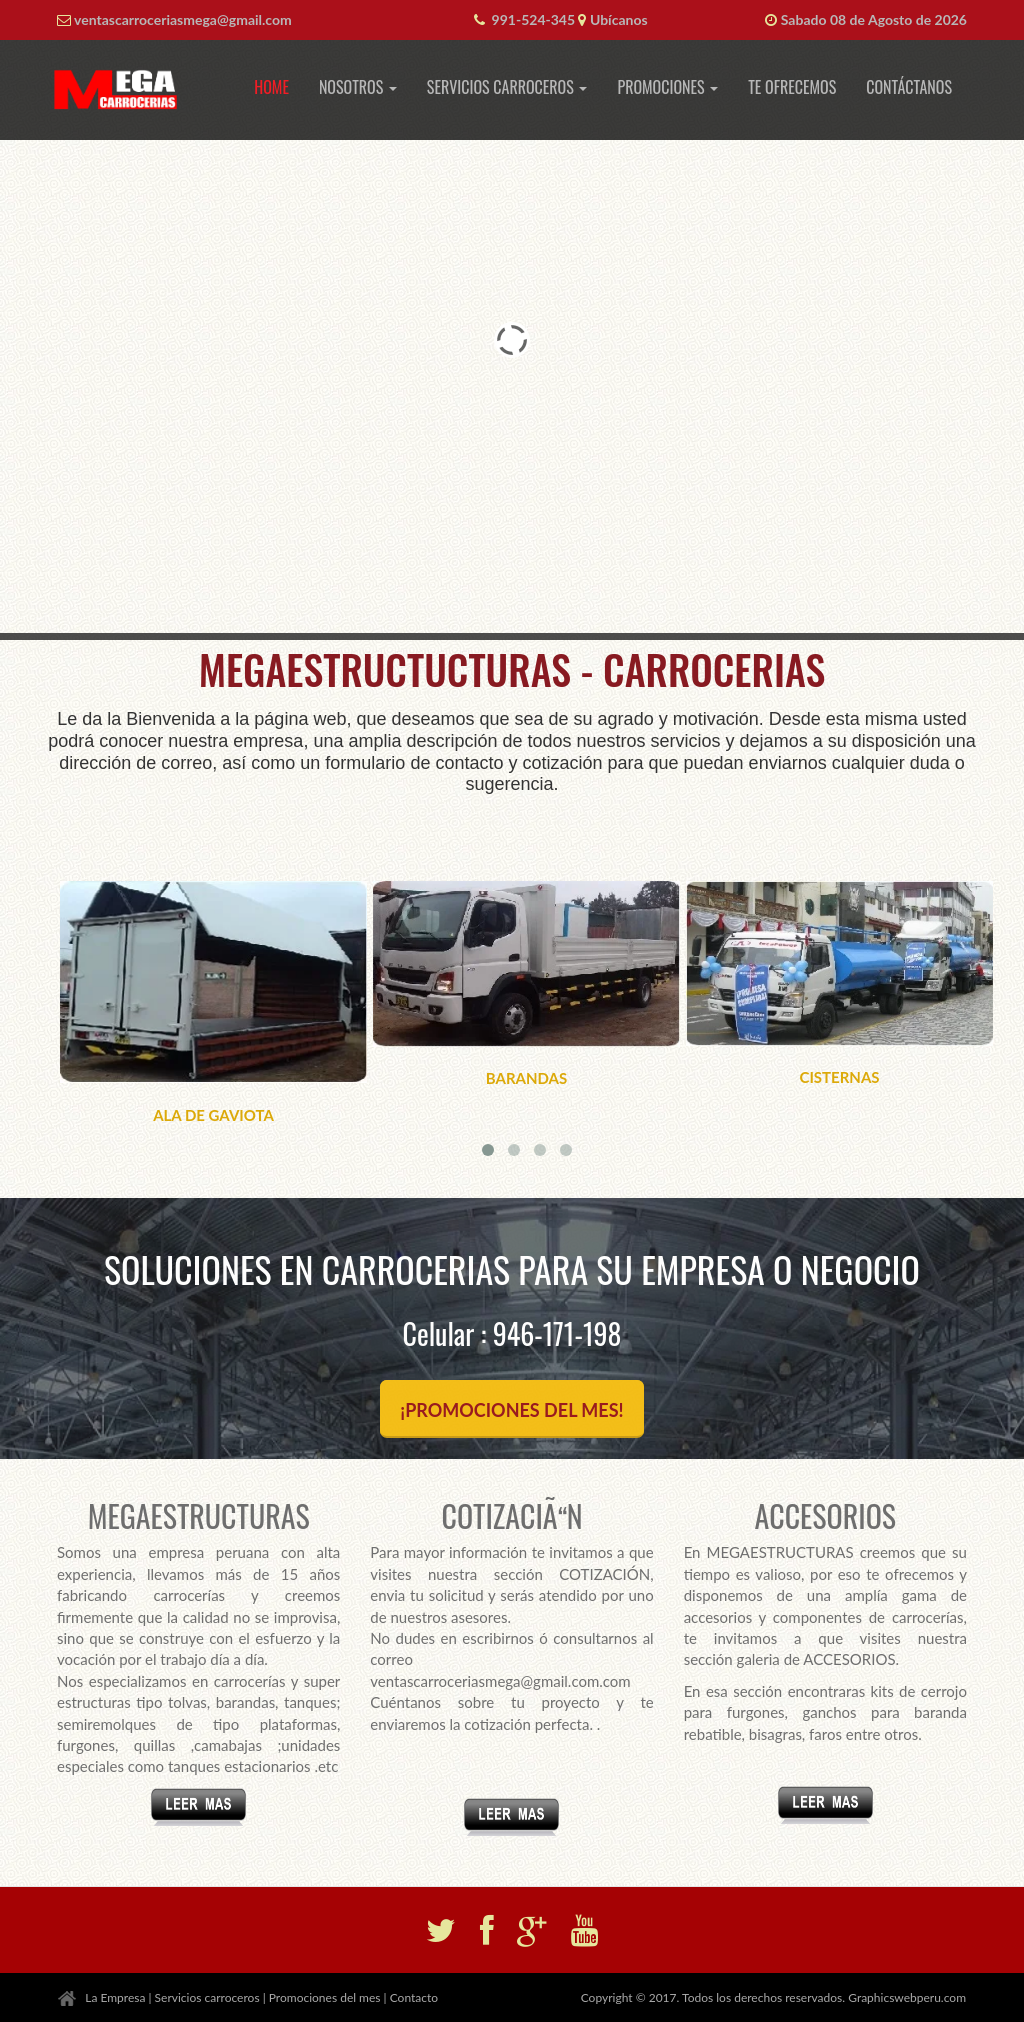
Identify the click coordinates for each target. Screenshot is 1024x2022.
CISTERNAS (839, 1077)
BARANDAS (526, 1078)
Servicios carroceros (207, 1997)
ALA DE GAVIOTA (213, 1115)
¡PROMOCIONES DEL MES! (511, 1410)
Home (271, 87)
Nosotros (358, 87)
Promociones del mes (325, 1997)
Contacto (414, 1997)
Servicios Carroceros (507, 87)
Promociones (667, 87)
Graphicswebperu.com (907, 1997)
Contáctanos (909, 87)
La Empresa (115, 1997)
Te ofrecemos (792, 87)
